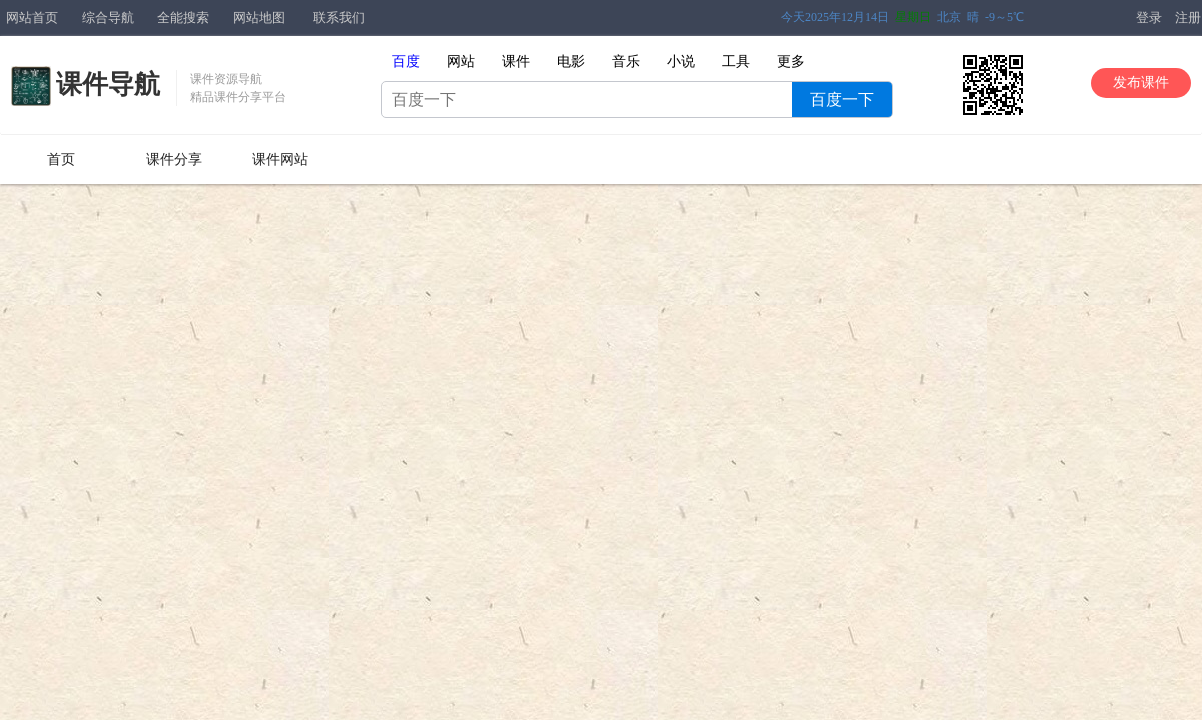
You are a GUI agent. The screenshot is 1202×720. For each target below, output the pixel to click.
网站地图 (259, 17)
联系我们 (339, 17)
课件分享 (174, 159)
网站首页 (32, 17)
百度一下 (842, 99)
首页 (61, 159)
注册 (1188, 17)
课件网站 (280, 159)
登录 (1149, 17)
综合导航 (108, 17)
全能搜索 (183, 17)
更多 (791, 61)
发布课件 (1141, 82)
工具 (736, 61)
